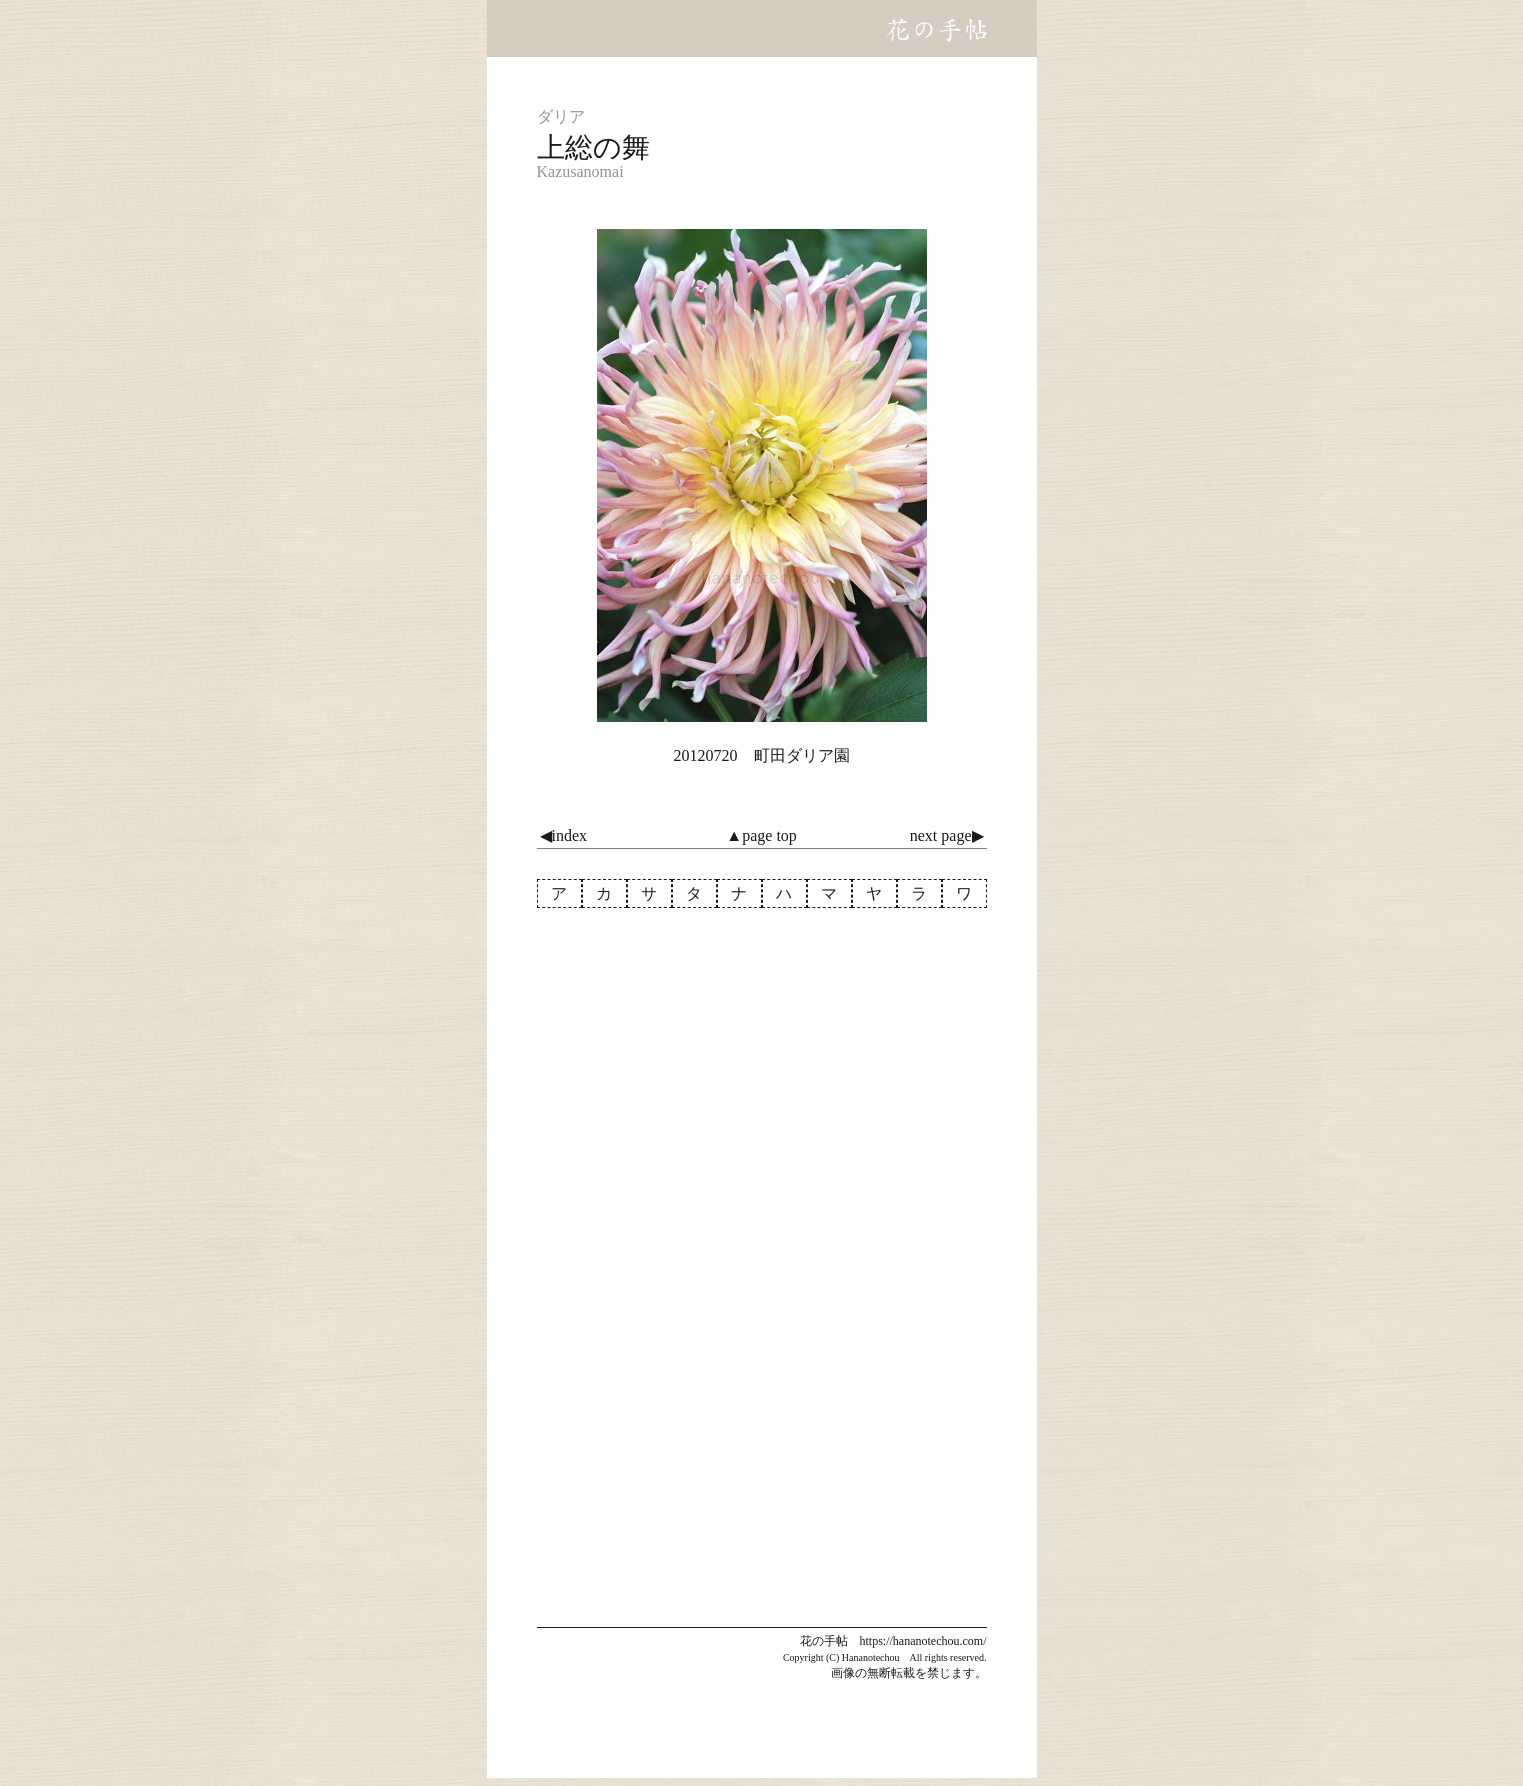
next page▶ (947, 835)
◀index (564, 835)
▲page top (761, 835)
